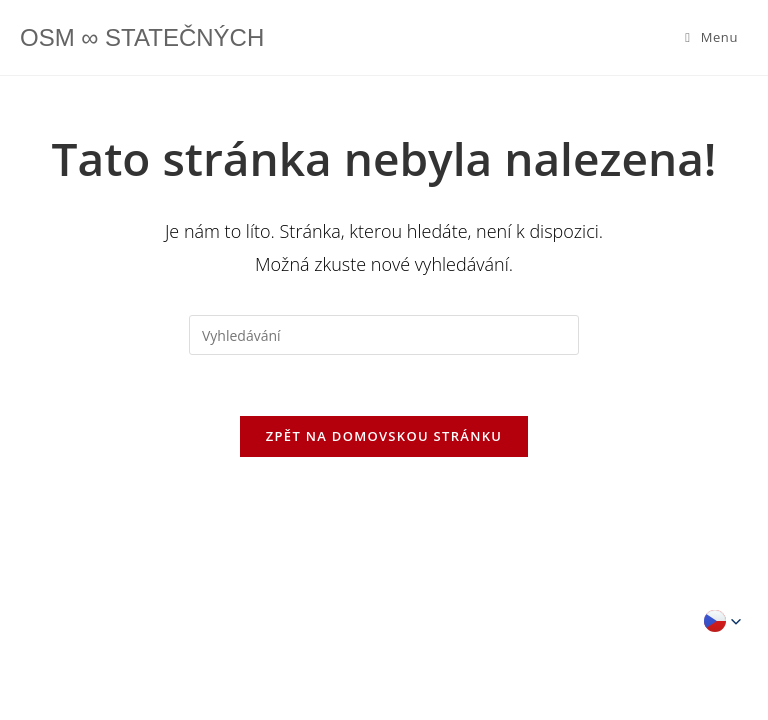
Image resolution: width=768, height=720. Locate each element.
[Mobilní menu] (711, 37)
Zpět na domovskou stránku (384, 436)
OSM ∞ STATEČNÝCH (142, 37)
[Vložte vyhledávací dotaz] (384, 335)
